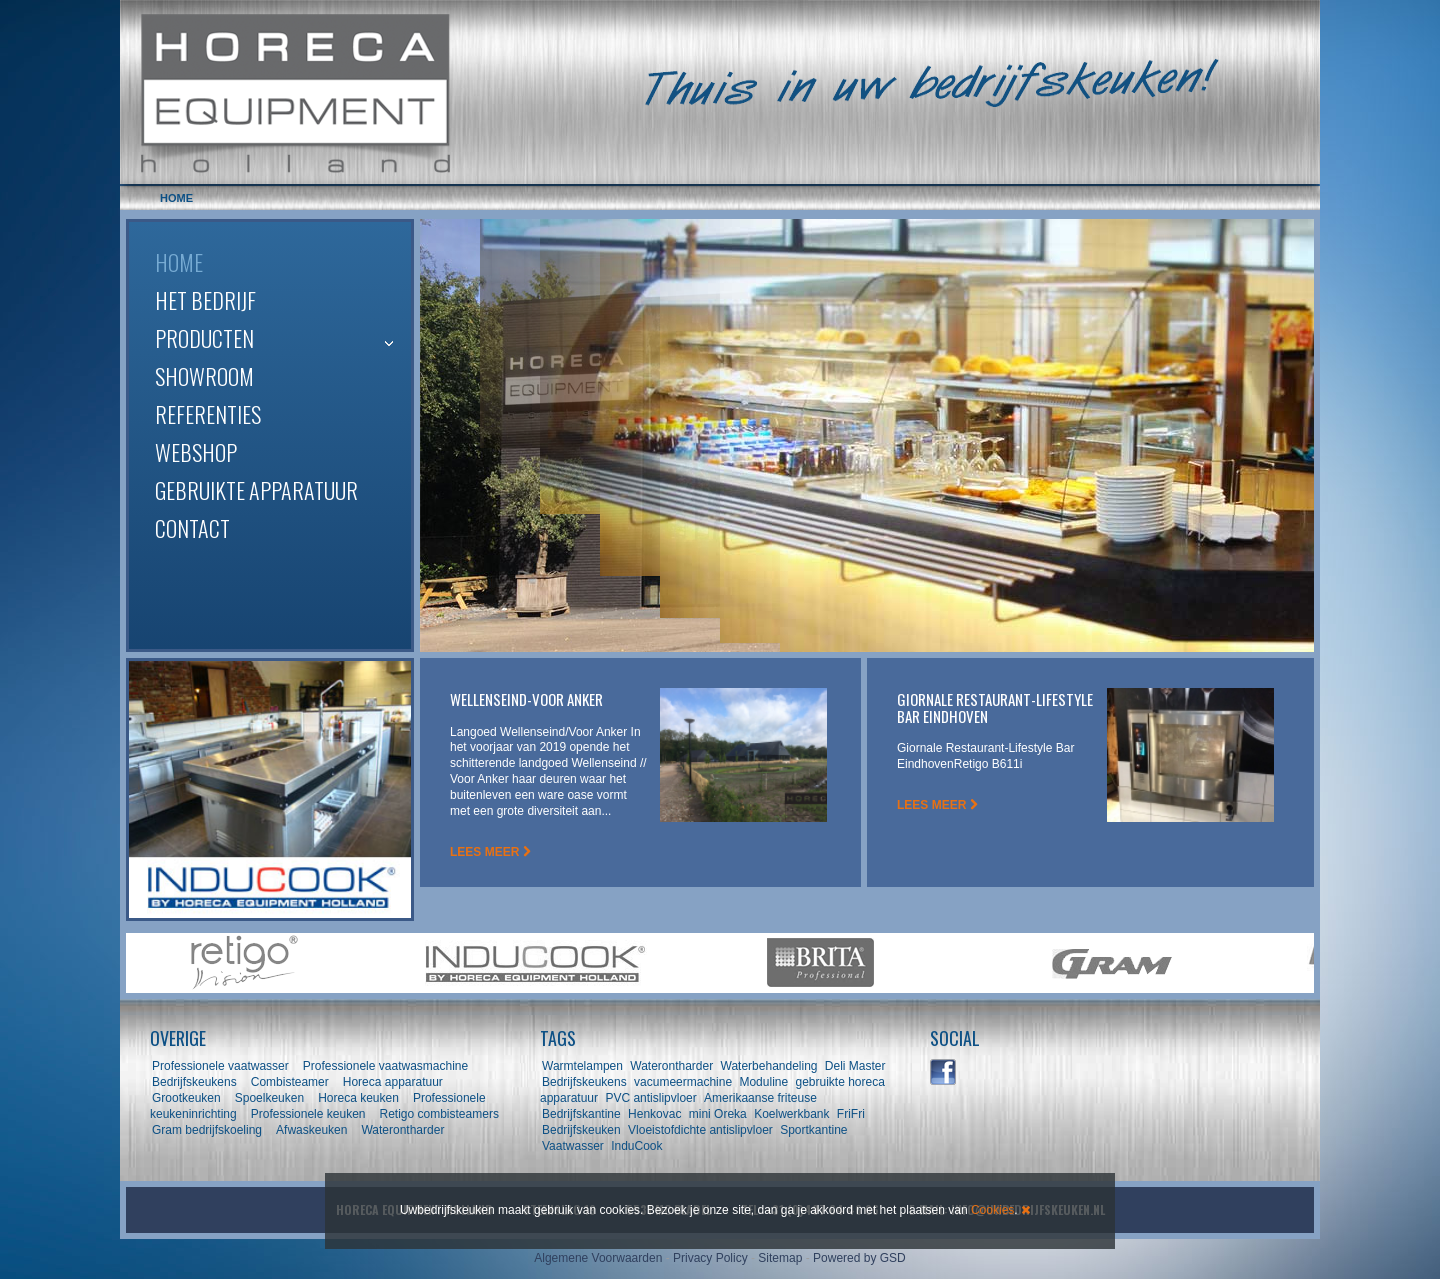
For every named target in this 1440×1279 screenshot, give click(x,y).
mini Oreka (718, 1114)
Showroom (204, 376)
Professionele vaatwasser (220, 1066)
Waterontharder (402, 1130)
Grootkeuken (186, 1098)
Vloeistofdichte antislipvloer (700, 1130)
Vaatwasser (573, 1146)
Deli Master (855, 1066)
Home (179, 262)
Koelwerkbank (791, 1114)
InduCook (636, 1146)
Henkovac (654, 1114)
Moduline (763, 1082)
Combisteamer (290, 1082)
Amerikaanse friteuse (760, 1098)
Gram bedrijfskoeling (207, 1130)
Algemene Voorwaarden (598, 1258)
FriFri (851, 1114)
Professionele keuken (308, 1114)
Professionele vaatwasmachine (385, 1066)
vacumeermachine (683, 1082)
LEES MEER (490, 852)
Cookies (992, 1210)
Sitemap (780, 1258)
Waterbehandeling (769, 1066)
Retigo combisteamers (439, 1114)
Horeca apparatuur (393, 1082)
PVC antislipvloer (650, 1098)
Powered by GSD (859, 1258)
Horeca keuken (358, 1098)
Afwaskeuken (311, 1130)
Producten (204, 338)
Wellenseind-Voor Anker (526, 699)
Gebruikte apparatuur (256, 490)
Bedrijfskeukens (196, 1082)
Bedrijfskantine (581, 1114)
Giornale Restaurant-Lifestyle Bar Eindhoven (995, 707)
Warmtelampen (582, 1066)
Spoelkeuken (269, 1098)
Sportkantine (813, 1130)
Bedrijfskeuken (581, 1130)
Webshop (196, 452)
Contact (192, 528)
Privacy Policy (710, 1258)
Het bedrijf (205, 300)
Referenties (208, 414)
